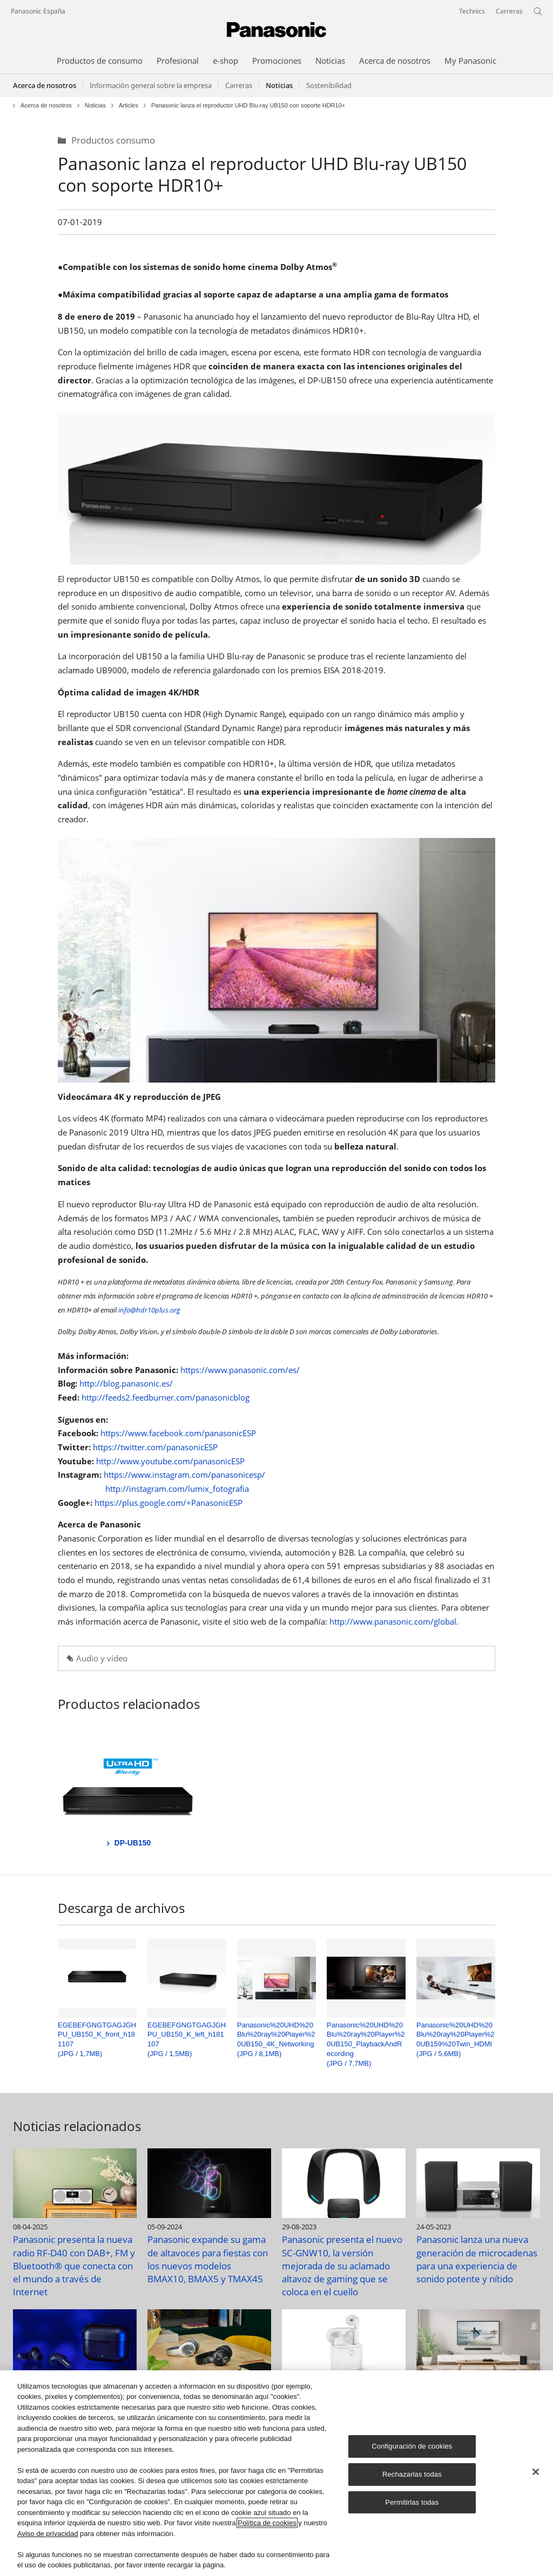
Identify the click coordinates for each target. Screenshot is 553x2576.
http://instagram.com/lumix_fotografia (177, 1488)
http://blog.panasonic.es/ (126, 1383)
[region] (276, 2473)
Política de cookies (267, 2523)
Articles (128, 106)
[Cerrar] (536, 2472)
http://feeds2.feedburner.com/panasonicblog (165, 1397)
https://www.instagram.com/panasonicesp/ (184, 1474)
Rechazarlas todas (412, 2474)
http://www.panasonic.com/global (392, 1621)
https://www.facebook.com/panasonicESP (178, 1433)
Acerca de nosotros (44, 85)
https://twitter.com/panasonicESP (155, 1447)
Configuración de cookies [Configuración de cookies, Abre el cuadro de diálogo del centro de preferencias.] (412, 2446)
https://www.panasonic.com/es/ (240, 1369)
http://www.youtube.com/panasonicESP (170, 1461)
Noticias (95, 106)
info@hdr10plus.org (149, 1310)
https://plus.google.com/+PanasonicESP (168, 1502)
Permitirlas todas (412, 2502)
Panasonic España (38, 11)
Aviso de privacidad (47, 2534)
